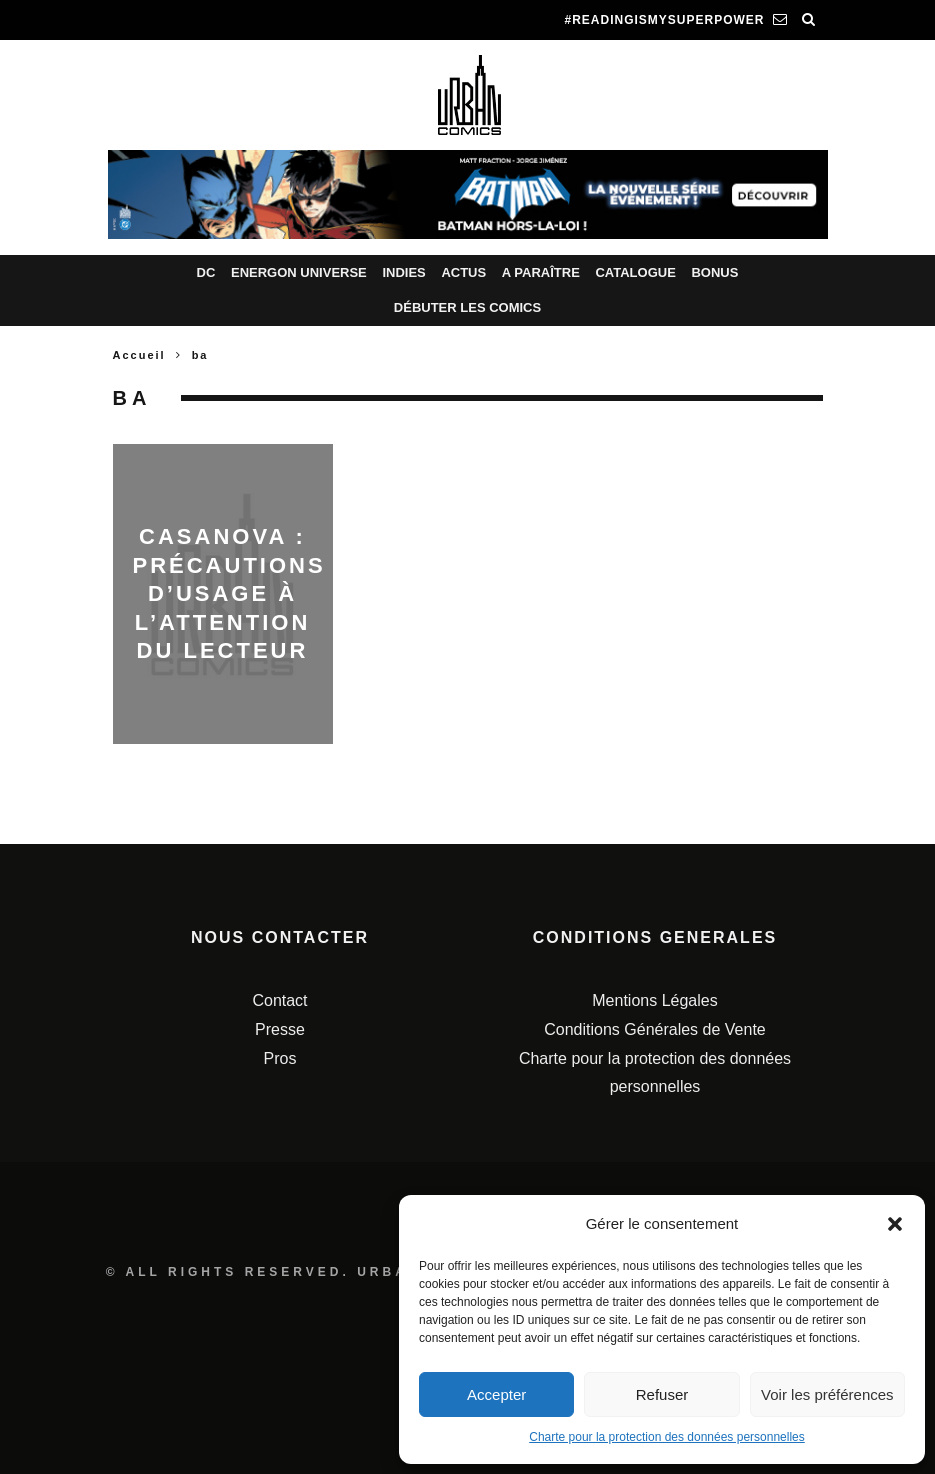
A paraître (541, 272)
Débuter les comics (467, 307)
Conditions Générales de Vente (654, 1029)
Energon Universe (299, 272)
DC (206, 272)
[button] (895, 1224)
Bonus (714, 272)
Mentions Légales (654, 1000)
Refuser (662, 1394)
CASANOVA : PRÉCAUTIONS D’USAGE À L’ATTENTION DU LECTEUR (229, 593)
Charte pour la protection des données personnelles (667, 1437)
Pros (280, 1058)
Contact (279, 1000)
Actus (463, 272)
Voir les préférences (827, 1394)
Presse (280, 1029)
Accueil (139, 355)
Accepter (496, 1394)
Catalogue (635, 272)
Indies (403, 272)
